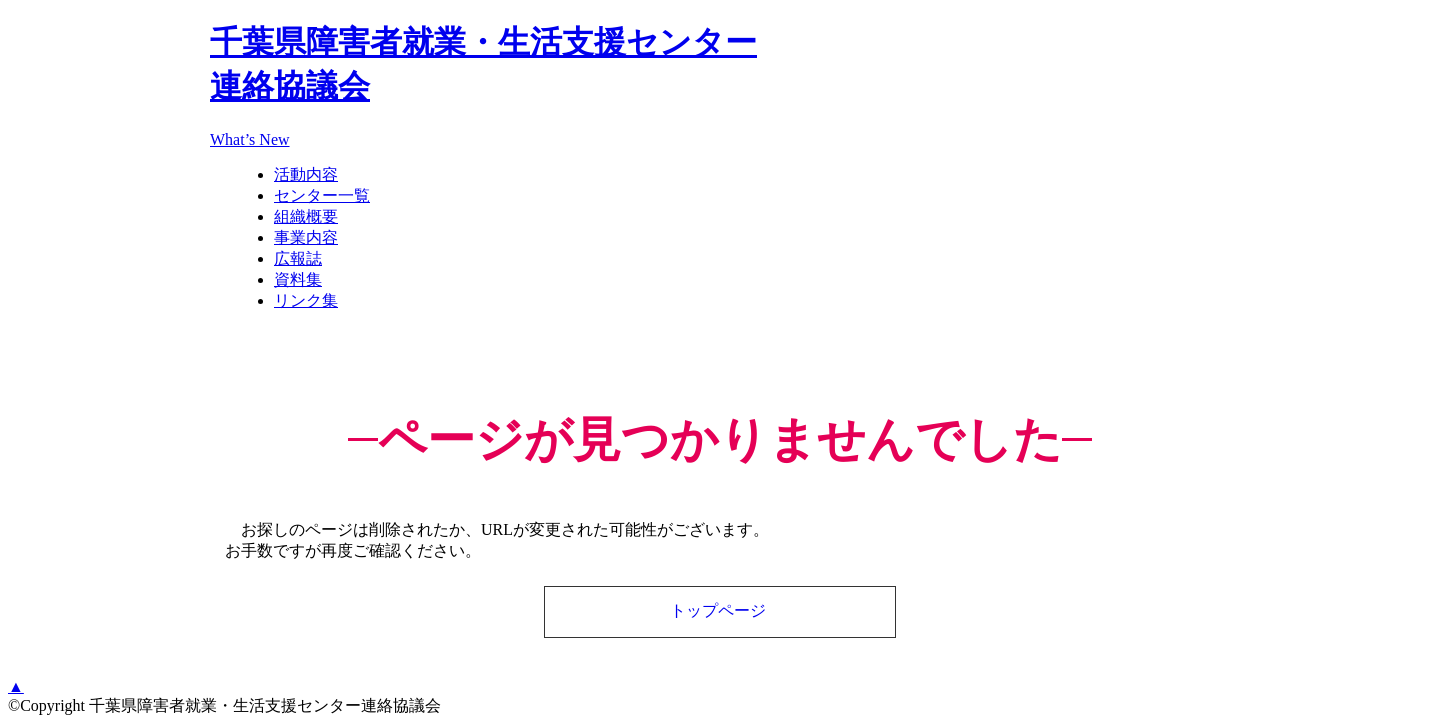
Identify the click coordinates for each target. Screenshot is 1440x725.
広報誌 (298, 258)
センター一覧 (322, 195)
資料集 (298, 279)
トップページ (718, 610)
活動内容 (306, 174)
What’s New (250, 139)
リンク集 (306, 300)
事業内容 (306, 237)
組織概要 (306, 216)
